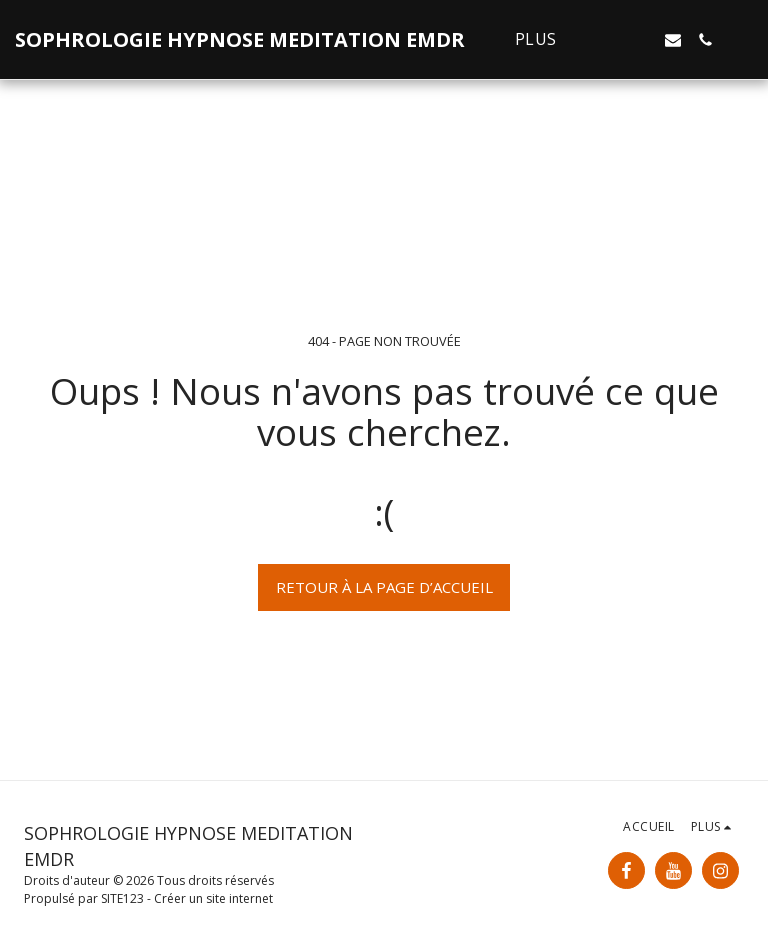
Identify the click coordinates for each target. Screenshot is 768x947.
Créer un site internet (213, 898)
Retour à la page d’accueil (384, 587)
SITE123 (122, 898)
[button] (609, 40)
